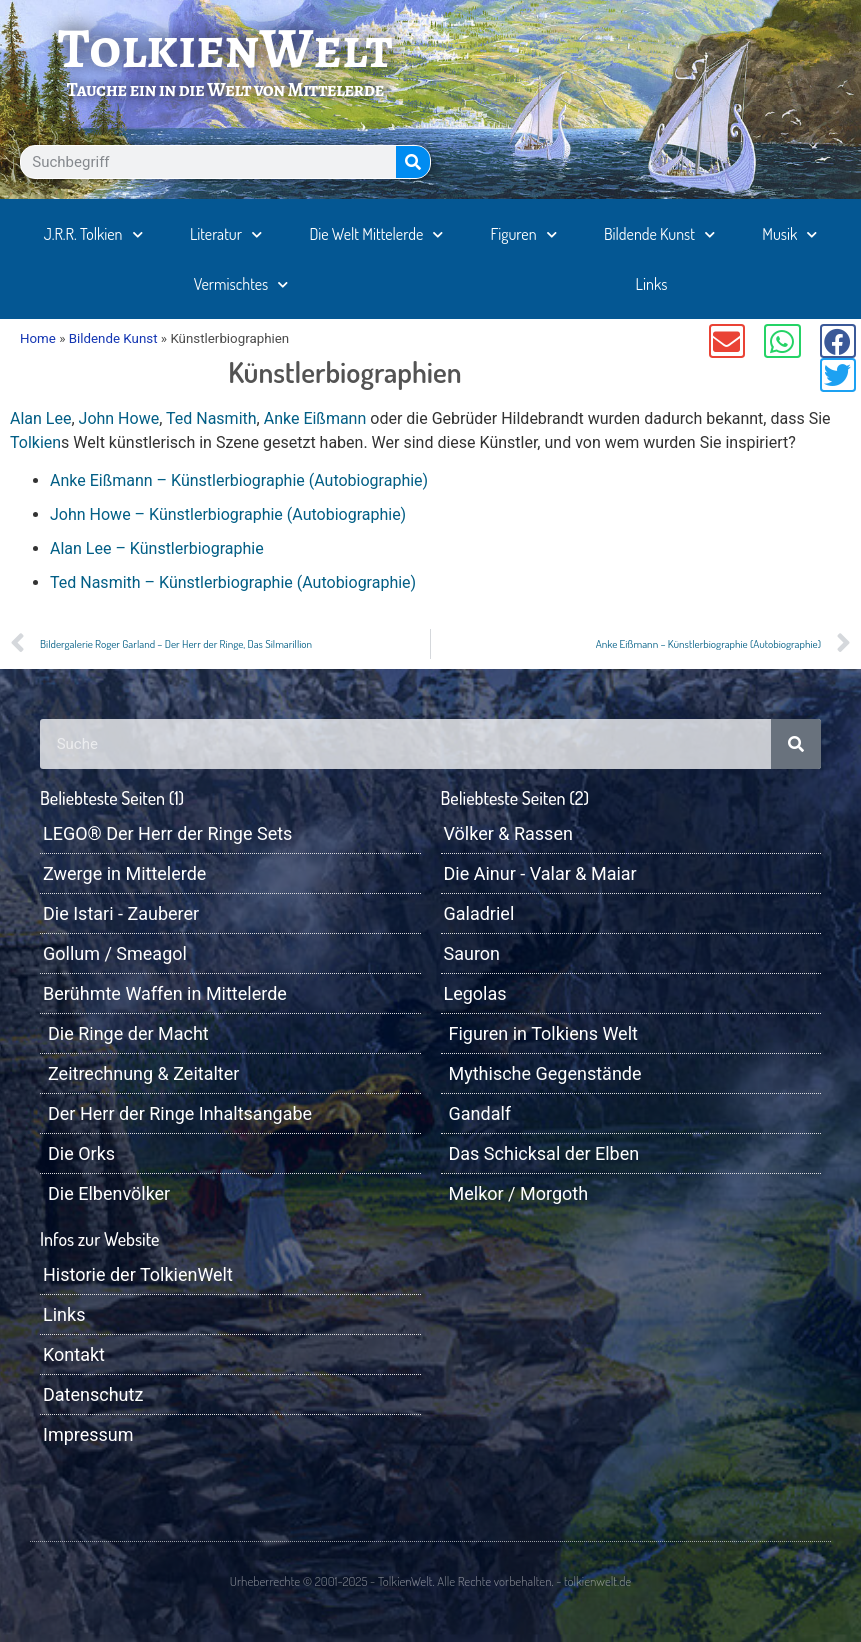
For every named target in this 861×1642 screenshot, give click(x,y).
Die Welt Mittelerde (376, 234)
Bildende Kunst (659, 234)
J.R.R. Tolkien (93, 234)
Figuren (524, 234)
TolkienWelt (225, 48)
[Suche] (413, 162)
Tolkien (35, 442)
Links (652, 284)
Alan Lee (40, 418)
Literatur (226, 234)
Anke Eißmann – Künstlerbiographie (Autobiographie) (239, 480)
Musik (789, 234)
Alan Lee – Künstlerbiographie (157, 548)
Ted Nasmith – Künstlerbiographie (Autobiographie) (233, 582)
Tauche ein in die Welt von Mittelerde (225, 89)
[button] (727, 341)
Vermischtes (241, 284)
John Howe (119, 418)
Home (38, 338)
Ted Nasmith (211, 418)
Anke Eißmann (315, 418)
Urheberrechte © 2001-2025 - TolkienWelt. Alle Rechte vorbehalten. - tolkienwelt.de (430, 1581)
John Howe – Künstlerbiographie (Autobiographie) (228, 514)
